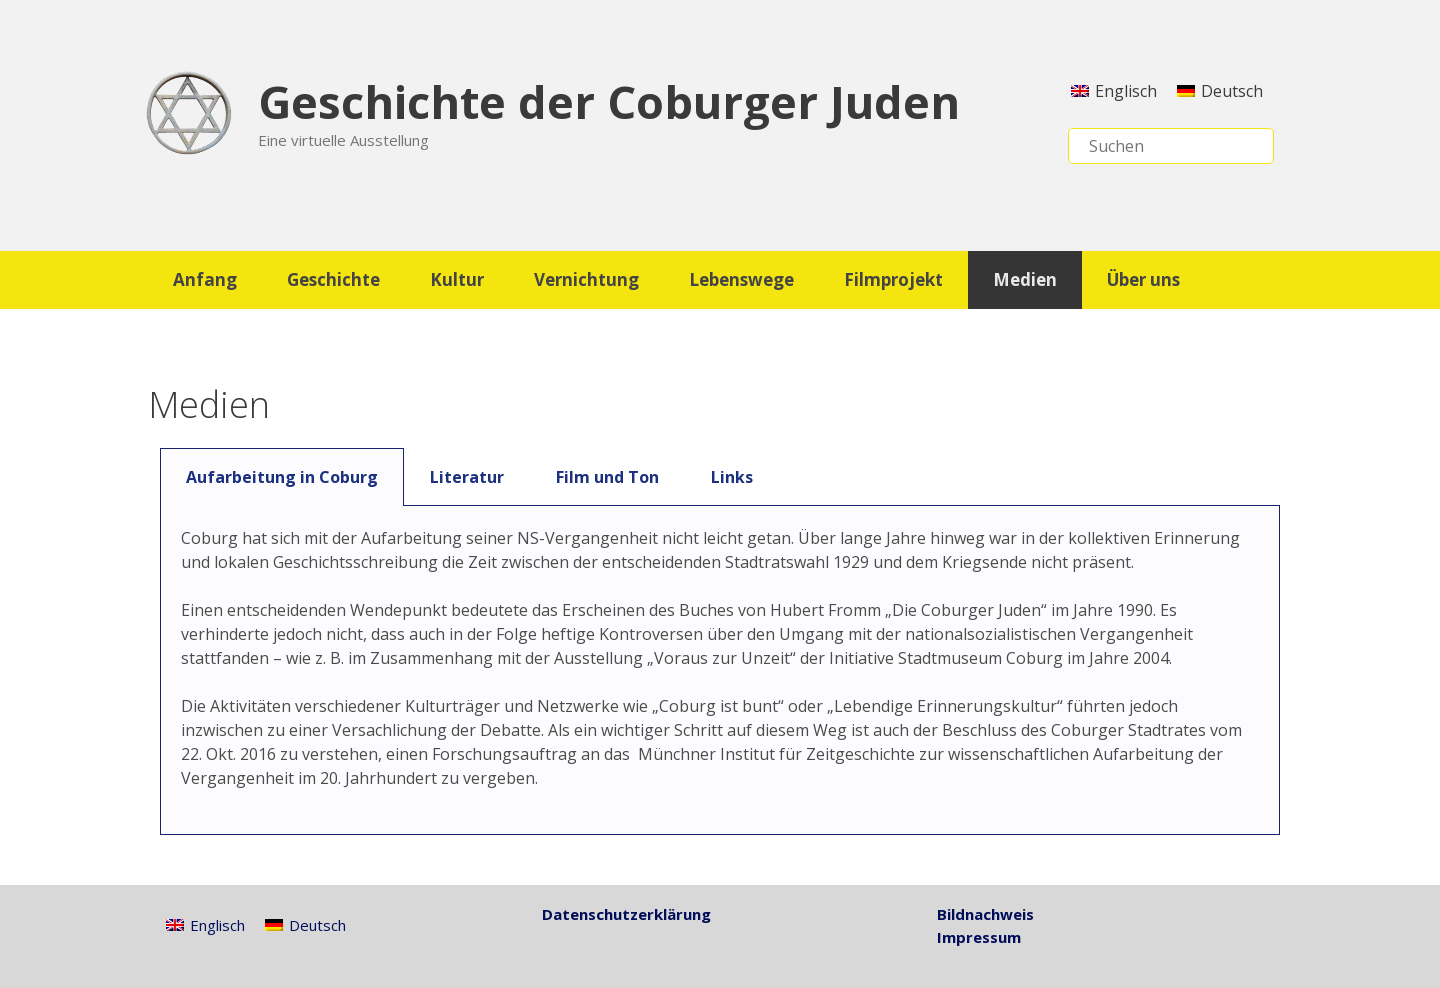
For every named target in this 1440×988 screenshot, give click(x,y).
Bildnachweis (985, 914)
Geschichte (333, 279)
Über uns (1143, 279)
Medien (1025, 279)
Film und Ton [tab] (607, 477)
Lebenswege (741, 279)
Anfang (205, 279)
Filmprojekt (893, 279)
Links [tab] (732, 477)
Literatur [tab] (467, 477)
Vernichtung (586, 279)
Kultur (457, 279)
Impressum (979, 937)
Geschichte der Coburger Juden (609, 101)
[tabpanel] (720, 670)
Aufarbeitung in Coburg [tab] (282, 477)
